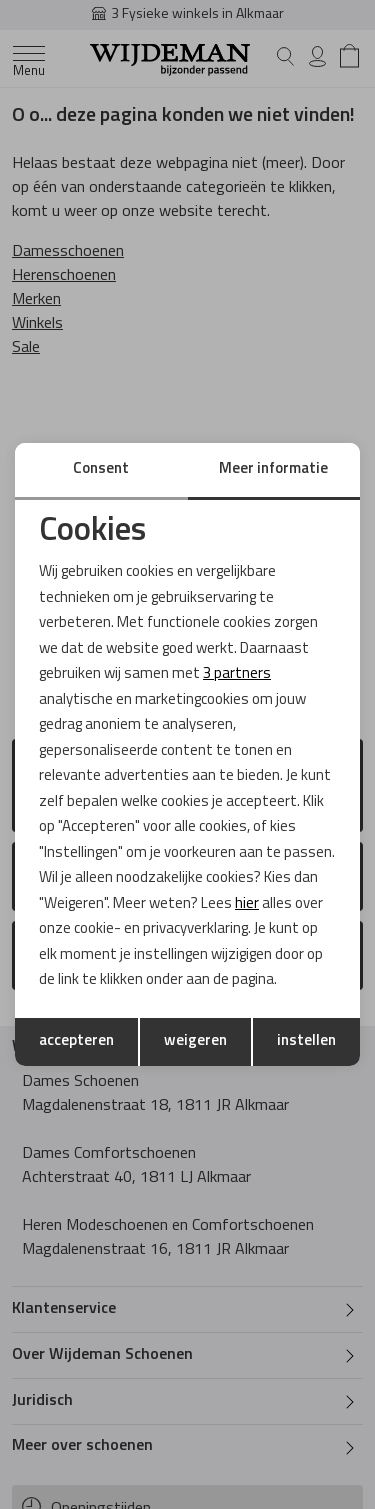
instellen (306, 1041)
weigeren (195, 1041)
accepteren (76, 1041)
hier (247, 904)
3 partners (237, 674)
